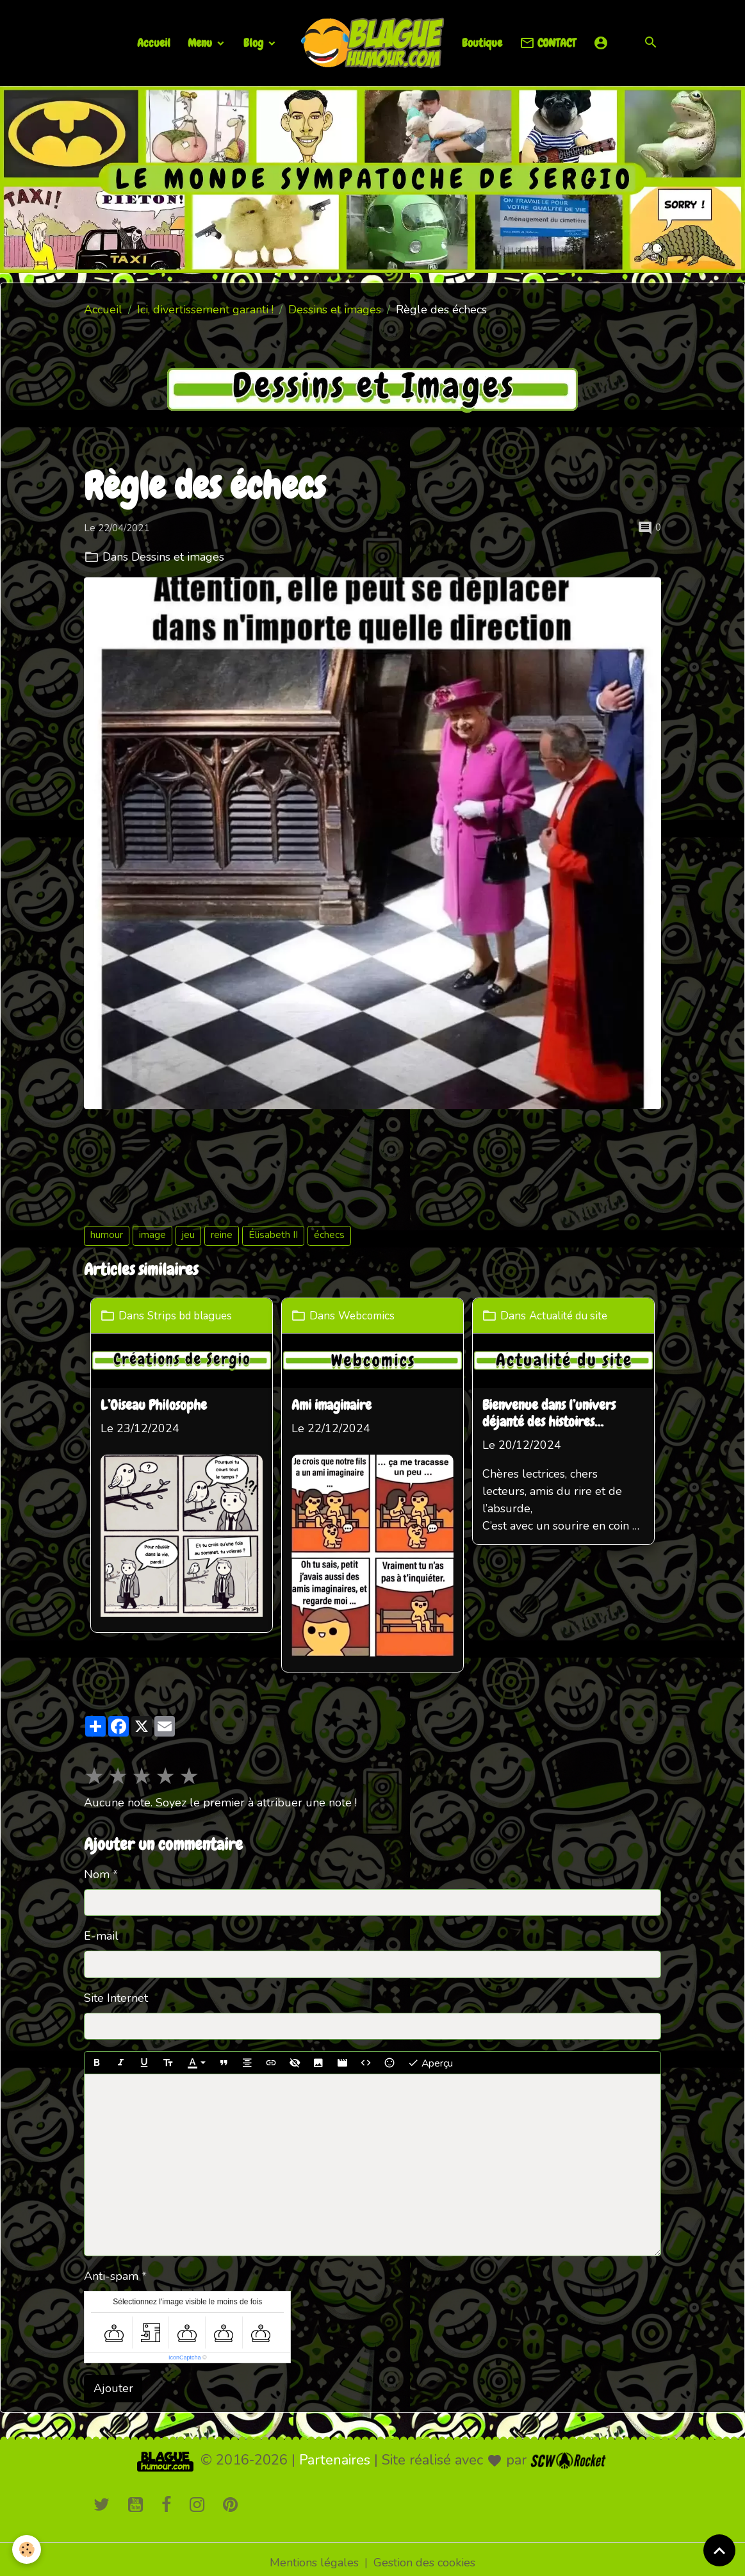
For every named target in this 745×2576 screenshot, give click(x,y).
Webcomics (370, 1315)
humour (106, 1235)
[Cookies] (27, 2549)
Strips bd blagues (193, 1315)
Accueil (153, 42)
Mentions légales (314, 2555)
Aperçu (430, 2056)
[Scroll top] (719, 2550)
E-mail (101, 1929)
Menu (201, 42)
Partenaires (334, 2453)
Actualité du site (574, 1315)
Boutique (482, 42)
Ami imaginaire (333, 1405)
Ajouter (113, 2381)
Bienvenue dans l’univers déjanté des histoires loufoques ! (551, 1413)
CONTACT (548, 43)
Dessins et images (334, 309)
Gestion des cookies (424, 2555)
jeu (188, 1235)
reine (222, 1235)
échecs (329, 1235)
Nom (97, 1867)
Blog (254, 42)
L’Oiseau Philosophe (154, 1405)
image (152, 1235)
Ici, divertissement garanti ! (205, 309)
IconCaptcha (184, 2351)
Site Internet (116, 1991)
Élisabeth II (273, 1235)
